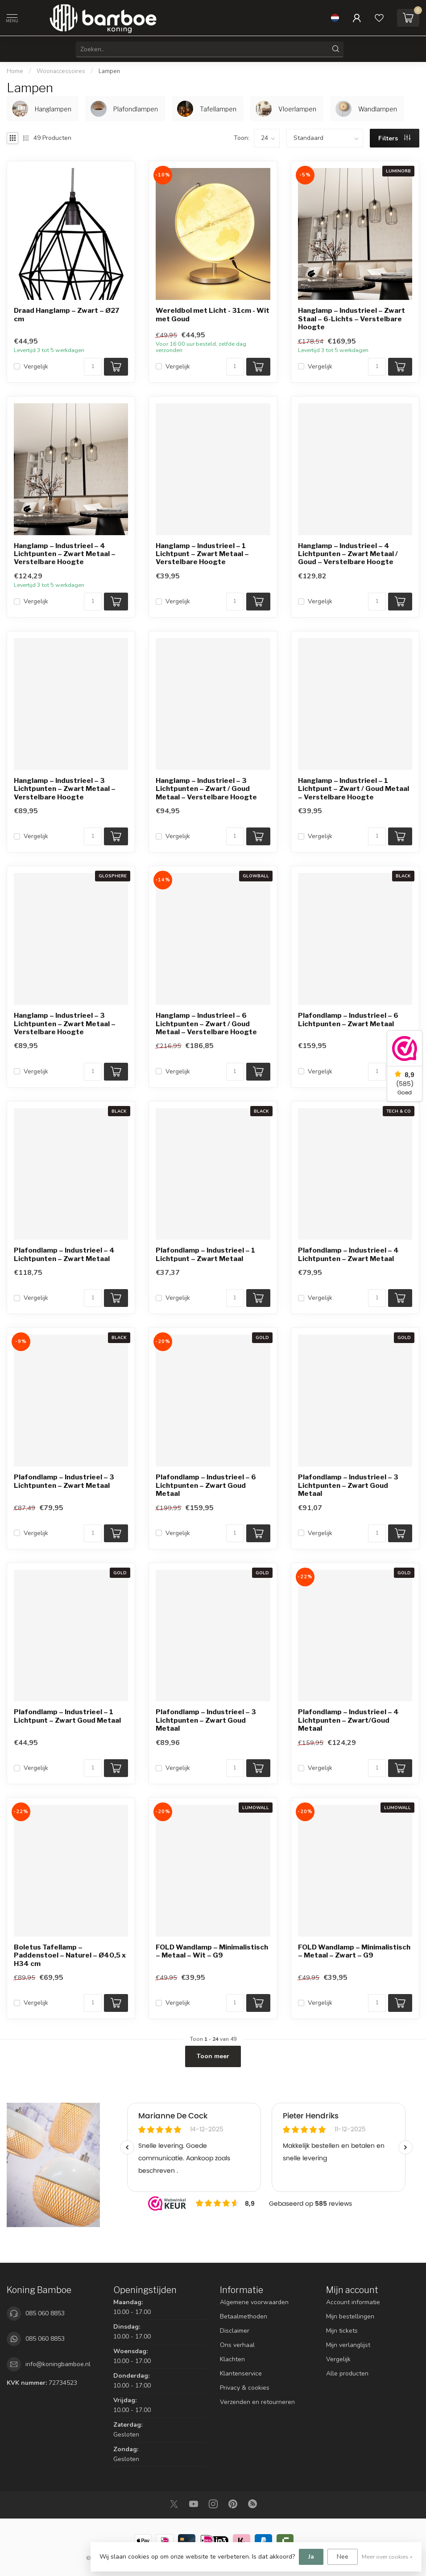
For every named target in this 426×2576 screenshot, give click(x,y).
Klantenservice (241, 2373)
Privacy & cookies (244, 2388)
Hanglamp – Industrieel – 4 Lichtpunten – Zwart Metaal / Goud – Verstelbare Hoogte (348, 554)
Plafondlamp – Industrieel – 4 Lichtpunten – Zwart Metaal (64, 1254)
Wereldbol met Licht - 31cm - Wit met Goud (212, 315)
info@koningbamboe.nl (58, 2364)
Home (15, 71)
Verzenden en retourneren (257, 2402)
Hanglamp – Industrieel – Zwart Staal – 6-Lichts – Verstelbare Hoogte (351, 319)
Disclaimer (234, 2330)
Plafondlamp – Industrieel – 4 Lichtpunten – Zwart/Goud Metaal (348, 1720)
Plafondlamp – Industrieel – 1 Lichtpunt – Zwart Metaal (205, 1254)
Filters (394, 138)
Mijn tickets (342, 2330)
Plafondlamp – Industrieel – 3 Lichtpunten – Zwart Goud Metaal (348, 1485)
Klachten (232, 2359)
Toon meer (213, 2056)
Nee (342, 2556)
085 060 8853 (45, 2313)
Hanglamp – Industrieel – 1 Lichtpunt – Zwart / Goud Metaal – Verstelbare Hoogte (353, 789)
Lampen (109, 71)
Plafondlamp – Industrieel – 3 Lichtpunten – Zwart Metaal (64, 1481)
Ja (311, 2556)
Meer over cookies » (387, 2556)
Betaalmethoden (243, 2316)
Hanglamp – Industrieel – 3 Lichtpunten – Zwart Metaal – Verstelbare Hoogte (65, 789)
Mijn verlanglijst (348, 2345)
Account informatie (353, 2302)
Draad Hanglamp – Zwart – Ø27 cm (67, 315)
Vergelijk (36, 366)
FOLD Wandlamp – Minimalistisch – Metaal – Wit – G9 (212, 1951)
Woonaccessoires (62, 71)
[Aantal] (93, 367)
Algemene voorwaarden (254, 2302)
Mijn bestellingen (350, 2316)
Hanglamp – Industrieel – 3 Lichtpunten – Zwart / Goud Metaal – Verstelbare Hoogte (206, 789)
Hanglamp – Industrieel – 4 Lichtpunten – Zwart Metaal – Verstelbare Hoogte (65, 554)
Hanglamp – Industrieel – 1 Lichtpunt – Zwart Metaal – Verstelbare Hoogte (202, 554)
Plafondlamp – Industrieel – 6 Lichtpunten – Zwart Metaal (348, 1020)
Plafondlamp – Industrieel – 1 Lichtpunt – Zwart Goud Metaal (67, 1716)
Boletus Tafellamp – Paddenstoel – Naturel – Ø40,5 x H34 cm (70, 1955)
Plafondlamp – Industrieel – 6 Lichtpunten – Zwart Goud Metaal (206, 1485)
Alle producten (347, 2373)
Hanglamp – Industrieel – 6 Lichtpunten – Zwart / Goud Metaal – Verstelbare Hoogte (206, 1024)
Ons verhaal (237, 2345)
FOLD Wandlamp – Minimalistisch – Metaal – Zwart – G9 (354, 1951)
